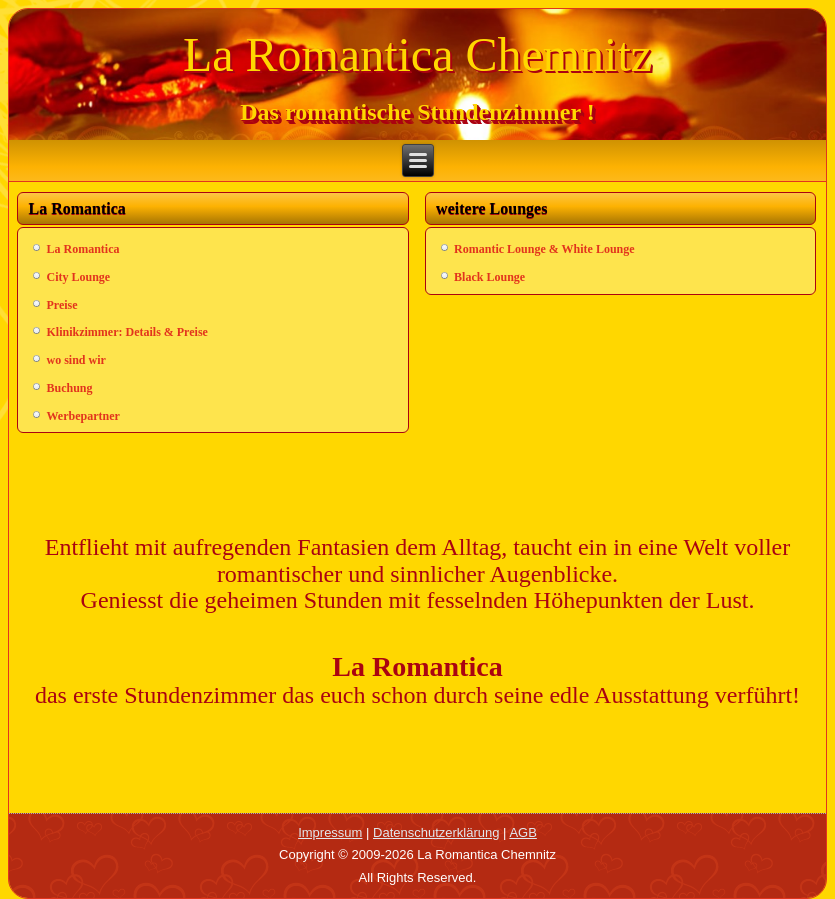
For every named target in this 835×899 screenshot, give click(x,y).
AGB (522, 832)
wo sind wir (75, 360)
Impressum (330, 832)
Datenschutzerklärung (436, 832)
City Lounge (78, 277)
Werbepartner (82, 416)
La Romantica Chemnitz (417, 54)
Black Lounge (489, 277)
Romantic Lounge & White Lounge (544, 249)
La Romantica (82, 249)
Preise (61, 305)
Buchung (69, 388)
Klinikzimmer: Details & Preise (126, 332)
